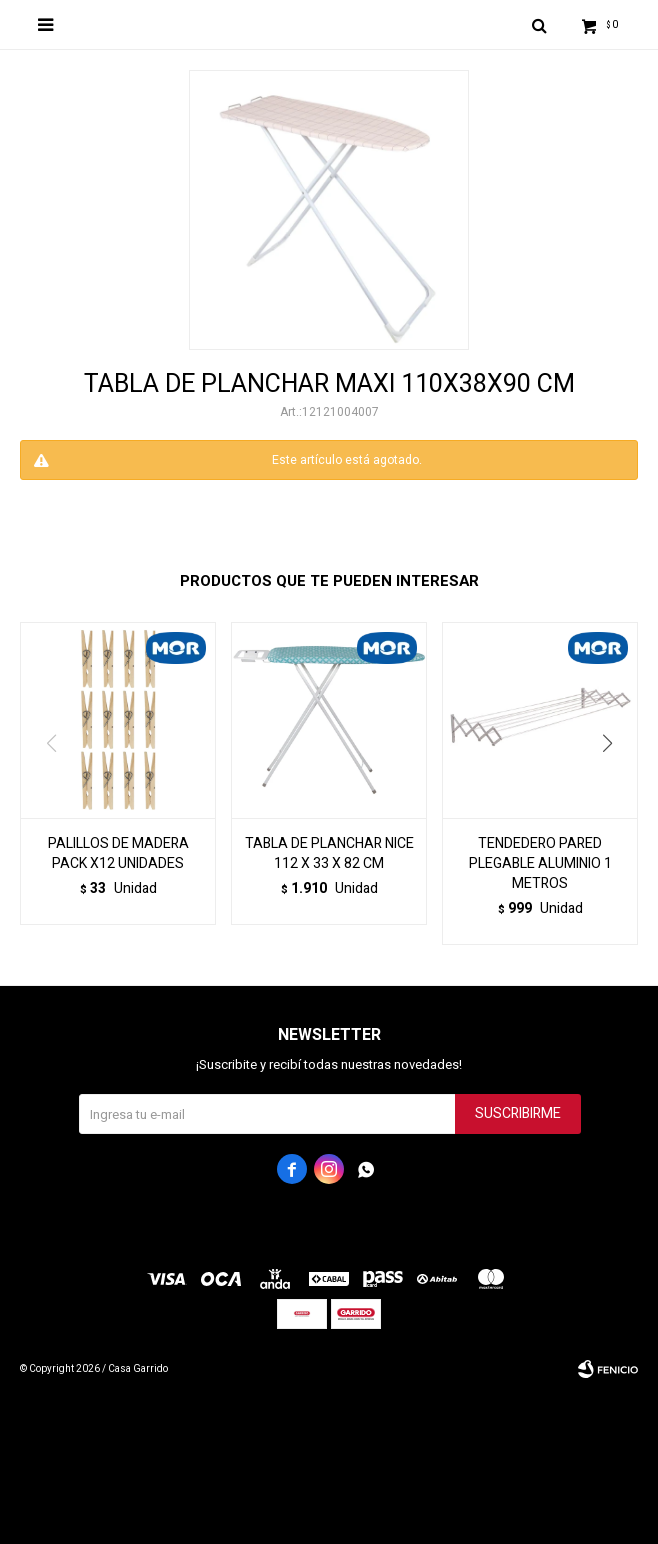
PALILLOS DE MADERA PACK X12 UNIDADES (118, 854)
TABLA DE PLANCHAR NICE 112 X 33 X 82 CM (329, 854)
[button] (614, 784)
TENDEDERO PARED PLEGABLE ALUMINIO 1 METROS (540, 864)
